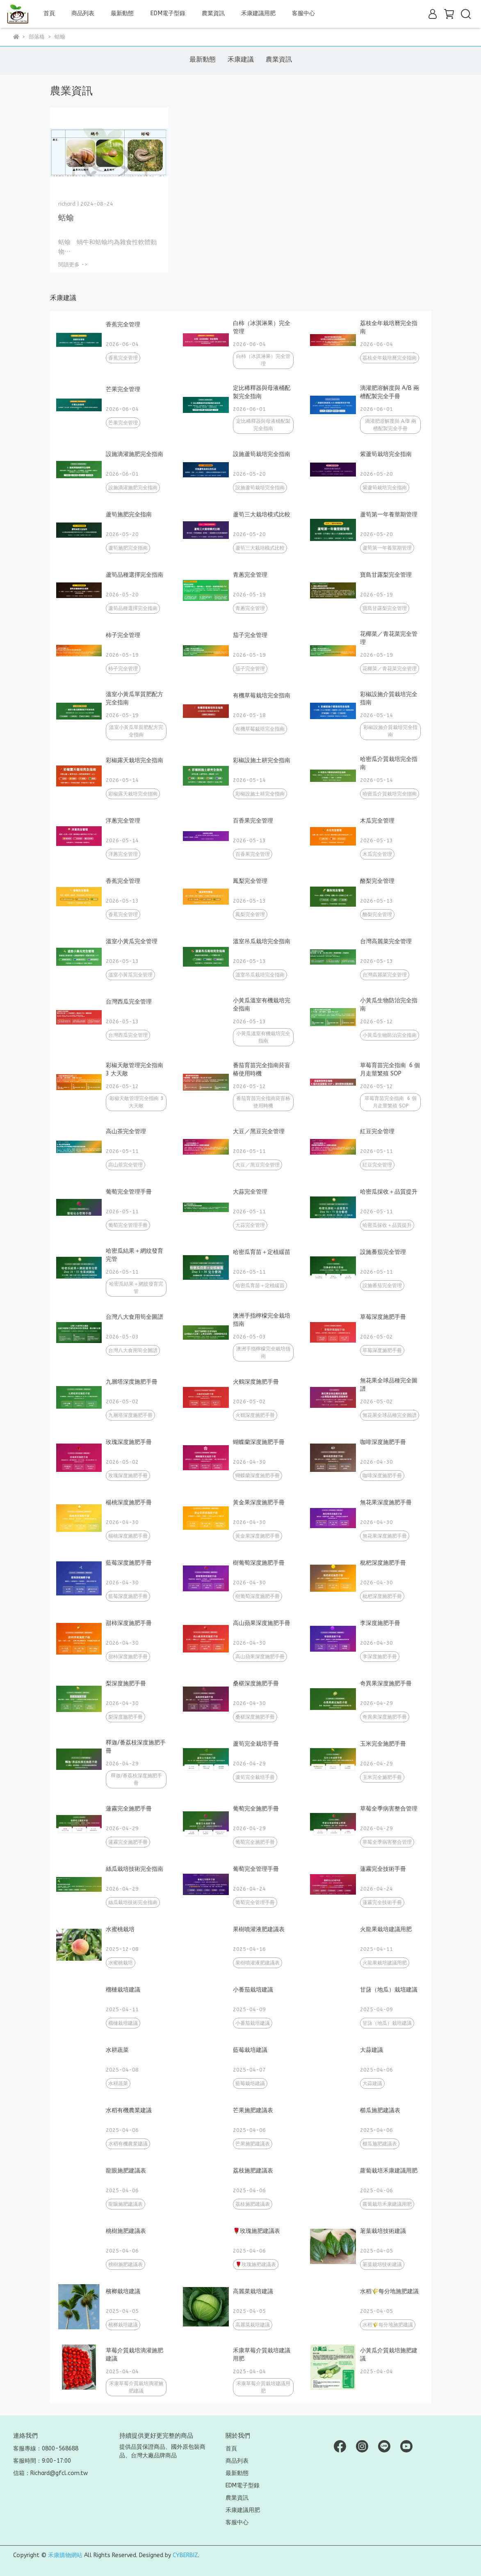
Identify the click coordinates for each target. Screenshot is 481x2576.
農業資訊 (213, 13)
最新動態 (122, 13)
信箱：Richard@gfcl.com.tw (50, 2473)
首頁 (49, 13)
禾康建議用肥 (258, 13)
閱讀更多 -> (73, 264)
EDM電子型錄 (167, 13)
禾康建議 (241, 59)
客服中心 (303, 13)
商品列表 (237, 2460)
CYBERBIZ (185, 2555)
